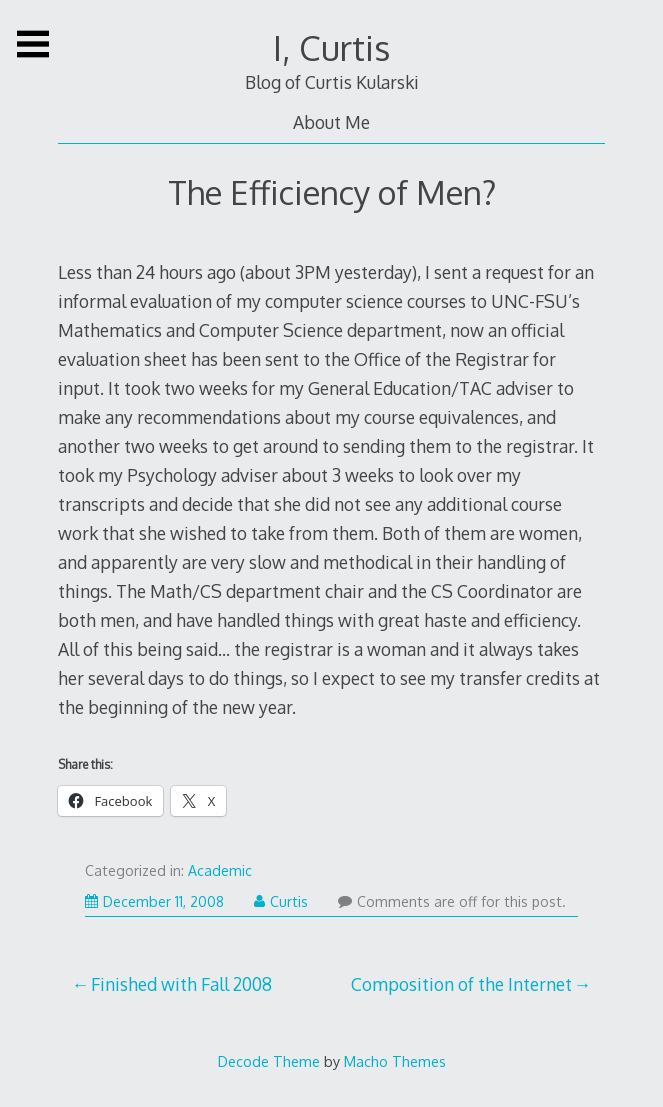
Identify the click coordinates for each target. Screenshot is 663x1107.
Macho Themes (395, 1061)
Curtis (281, 901)
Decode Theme (269, 1061)
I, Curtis (331, 47)
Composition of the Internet (461, 984)
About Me (331, 122)
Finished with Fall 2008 (181, 984)
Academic (220, 870)
